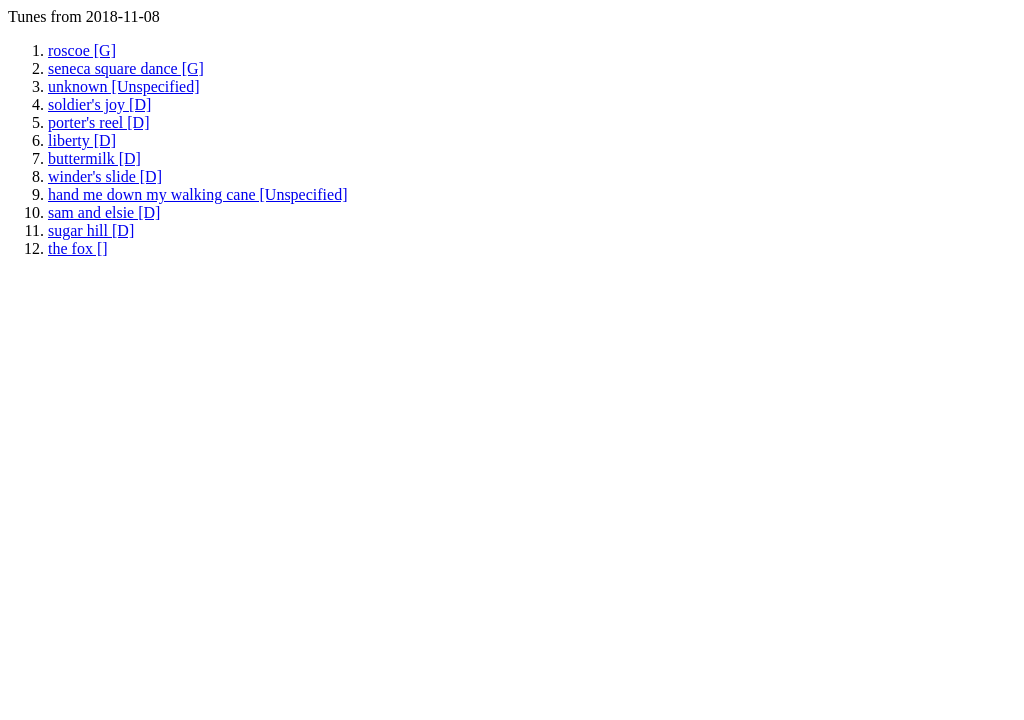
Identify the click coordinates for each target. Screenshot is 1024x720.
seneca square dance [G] (126, 68)
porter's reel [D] (99, 122)
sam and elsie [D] (104, 212)
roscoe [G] (82, 50)
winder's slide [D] (105, 176)
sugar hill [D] (91, 230)
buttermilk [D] (94, 158)
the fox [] (78, 248)
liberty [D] (82, 140)
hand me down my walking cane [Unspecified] (197, 194)
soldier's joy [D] (99, 104)
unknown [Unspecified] (124, 86)
